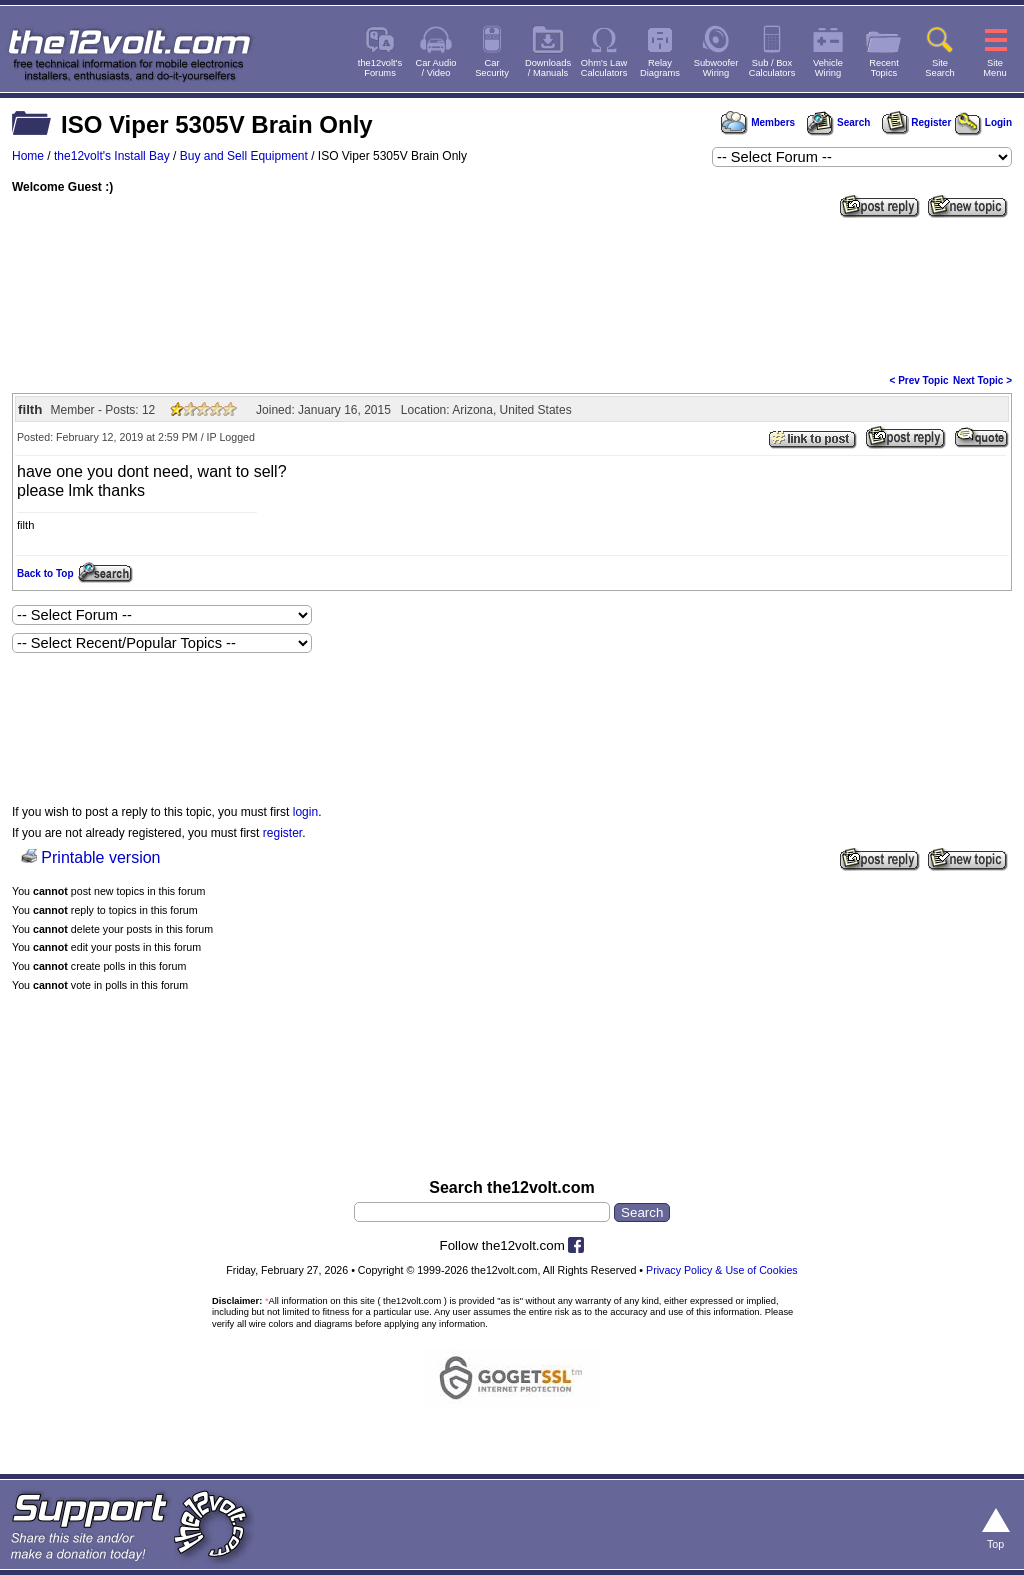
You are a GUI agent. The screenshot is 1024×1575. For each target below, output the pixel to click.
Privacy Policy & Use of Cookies (722, 1270)
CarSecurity (492, 68)
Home (28, 156)
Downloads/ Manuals (548, 68)
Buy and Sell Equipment (244, 156)
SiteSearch (940, 68)
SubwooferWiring (716, 68)
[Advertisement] (512, 294)
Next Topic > (982, 380)
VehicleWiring (828, 68)
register (282, 833)
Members (758, 122)
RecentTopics (884, 68)
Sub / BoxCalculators (772, 68)
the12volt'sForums (380, 68)
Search (838, 122)
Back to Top (45, 573)
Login (983, 122)
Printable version (100, 857)
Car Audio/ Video (436, 68)
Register (917, 122)
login (305, 812)
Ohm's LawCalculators (604, 68)
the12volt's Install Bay (112, 156)
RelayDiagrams (660, 68)
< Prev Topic (919, 380)
